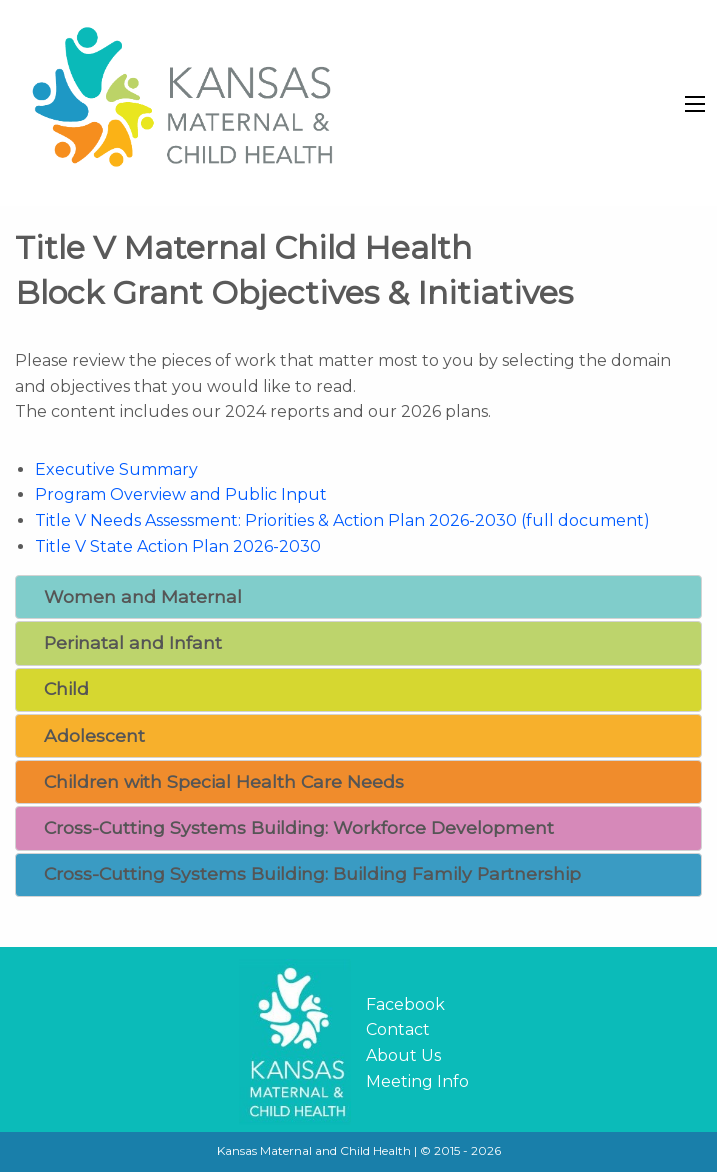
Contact (398, 1029)
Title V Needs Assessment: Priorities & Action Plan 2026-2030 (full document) (342, 520)
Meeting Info (417, 1081)
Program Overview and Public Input (181, 494)
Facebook (405, 1004)
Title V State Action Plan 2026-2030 (178, 546)
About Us (403, 1055)
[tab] (358, 597)
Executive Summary (116, 469)
